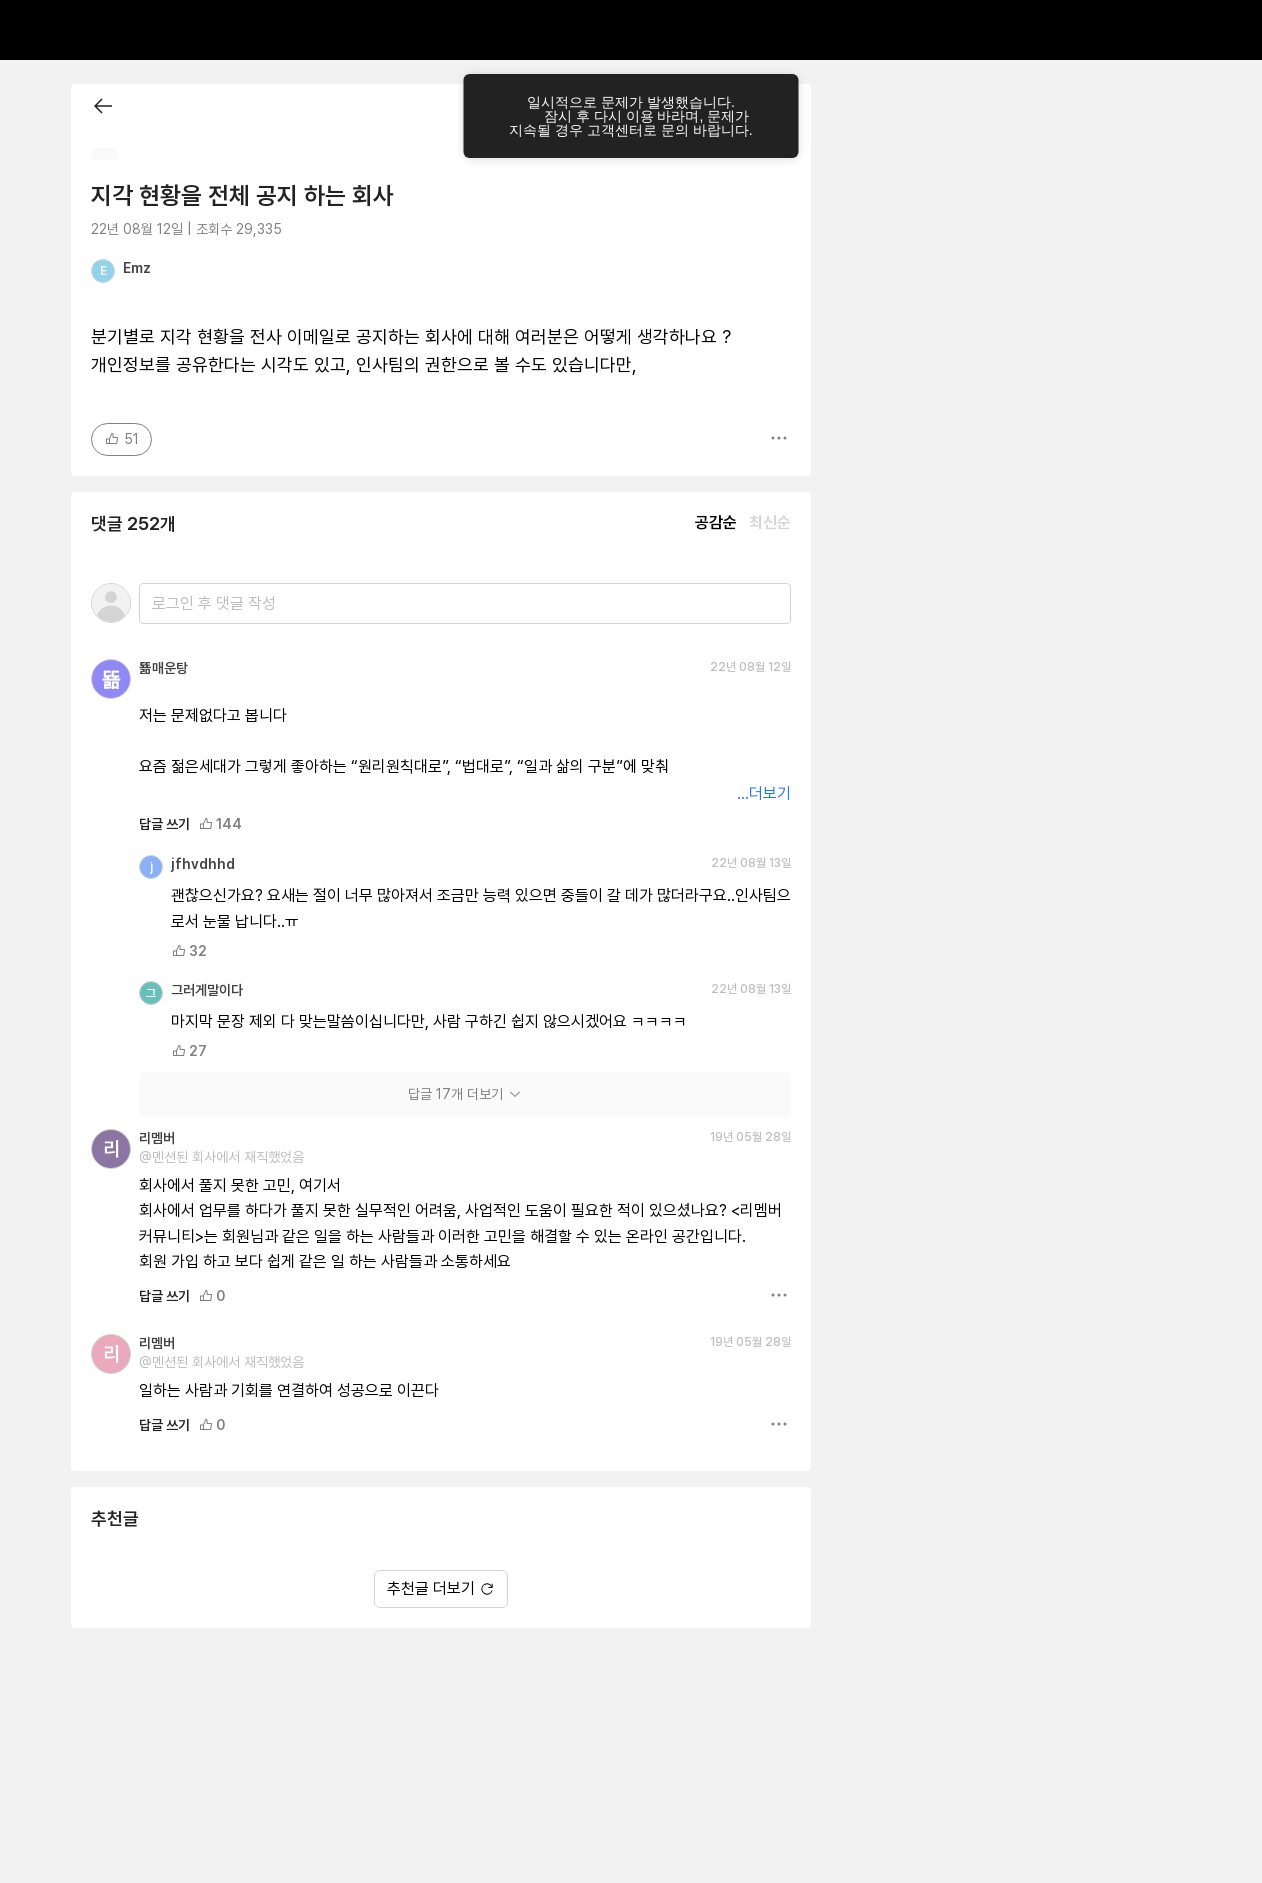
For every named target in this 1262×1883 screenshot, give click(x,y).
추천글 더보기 (441, 1588)
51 (121, 439)
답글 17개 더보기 (465, 1094)
